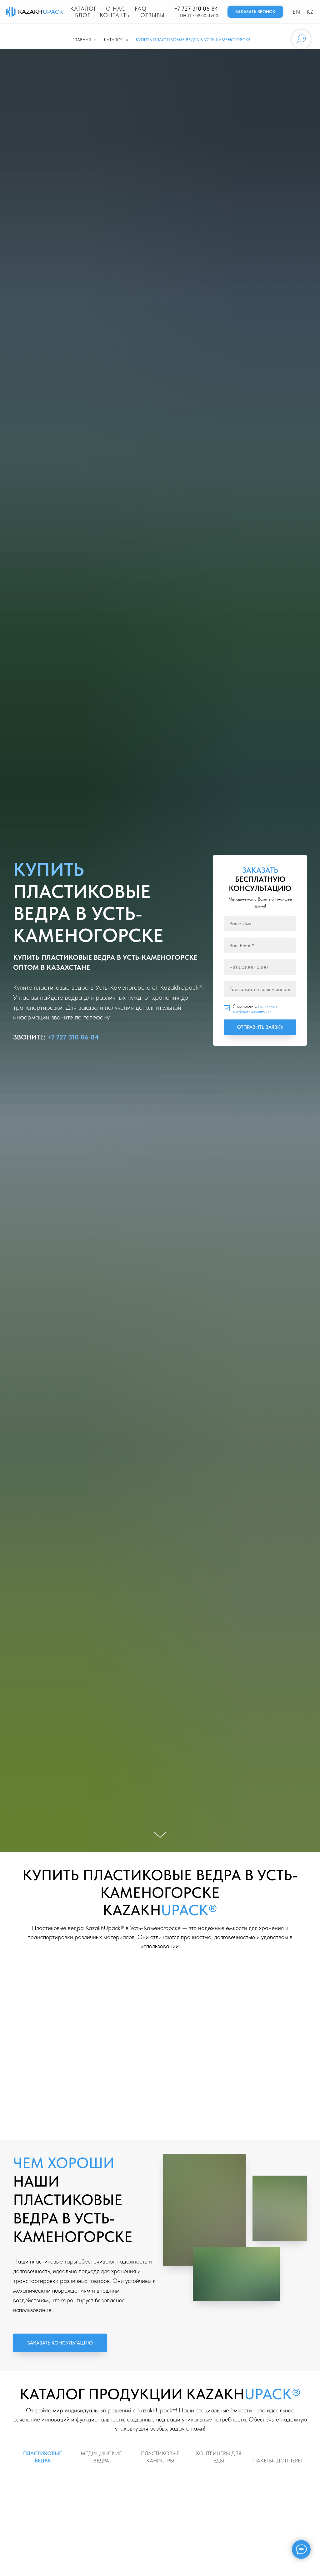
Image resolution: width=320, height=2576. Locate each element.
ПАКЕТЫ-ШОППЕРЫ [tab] (277, 2460)
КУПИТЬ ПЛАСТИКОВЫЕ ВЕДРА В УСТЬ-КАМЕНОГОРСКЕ (193, 39)
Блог (82, 15)
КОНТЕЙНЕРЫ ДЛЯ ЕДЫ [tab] (219, 2457)
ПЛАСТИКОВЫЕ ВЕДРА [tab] (42, 2457)
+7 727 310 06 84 (196, 8)
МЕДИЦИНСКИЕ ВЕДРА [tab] (101, 2457)
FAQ (141, 8)
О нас (115, 8)
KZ (310, 11)
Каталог (83, 8)
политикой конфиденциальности (255, 1008)
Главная (81, 39)
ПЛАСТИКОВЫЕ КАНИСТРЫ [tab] (160, 2457)
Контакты (115, 15)
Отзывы (152, 15)
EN (296, 11)
